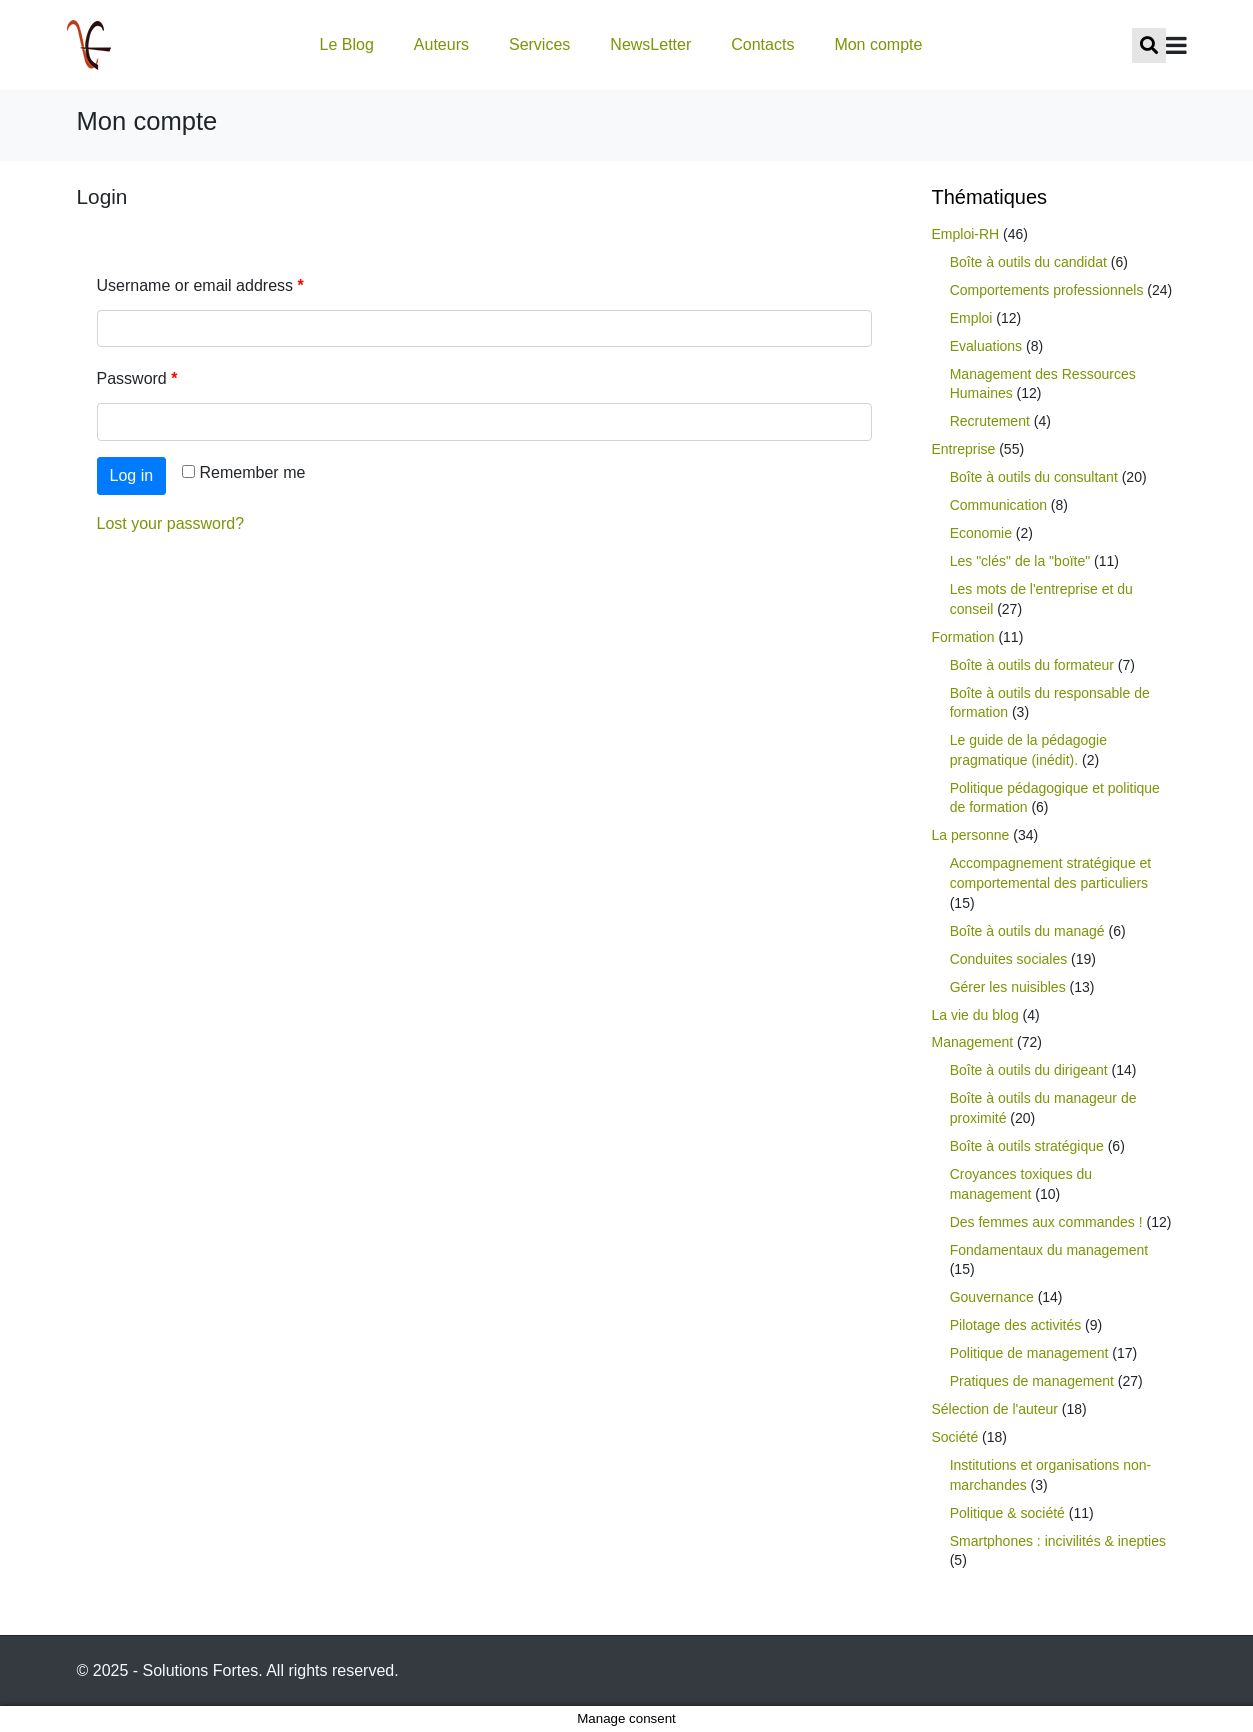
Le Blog (347, 44)
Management (973, 1042)
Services (539, 44)
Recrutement (990, 421)
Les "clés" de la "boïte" (1020, 561)
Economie (981, 533)
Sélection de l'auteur (995, 1409)
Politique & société (1007, 1513)
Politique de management (1029, 1353)
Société (955, 1437)
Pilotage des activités (1016, 1325)
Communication (998, 505)
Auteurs (441, 44)
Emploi (971, 318)
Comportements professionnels (1047, 290)
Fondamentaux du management (1049, 1250)
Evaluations (986, 346)
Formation (963, 637)
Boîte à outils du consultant (1034, 477)
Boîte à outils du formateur (1032, 665)
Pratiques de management (1032, 1381)
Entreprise (964, 449)
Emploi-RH (966, 234)
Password (137, 378)
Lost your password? (171, 523)
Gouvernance (992, 1297)
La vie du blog (975, 1015)
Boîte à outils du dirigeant (1029, 1070)
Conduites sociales (1009, 959)
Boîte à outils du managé (1027, 931)
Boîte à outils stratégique (1027, 1146)
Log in (132, 475)
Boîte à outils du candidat (1028, 262)
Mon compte (878, 44)
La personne (971, 835)
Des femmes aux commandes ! (1046, 1222)
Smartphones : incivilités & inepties (1058, 1541)
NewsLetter (650, 44)
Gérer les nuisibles (1008, 987)
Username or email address (200, 285)
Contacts (762, 44)
